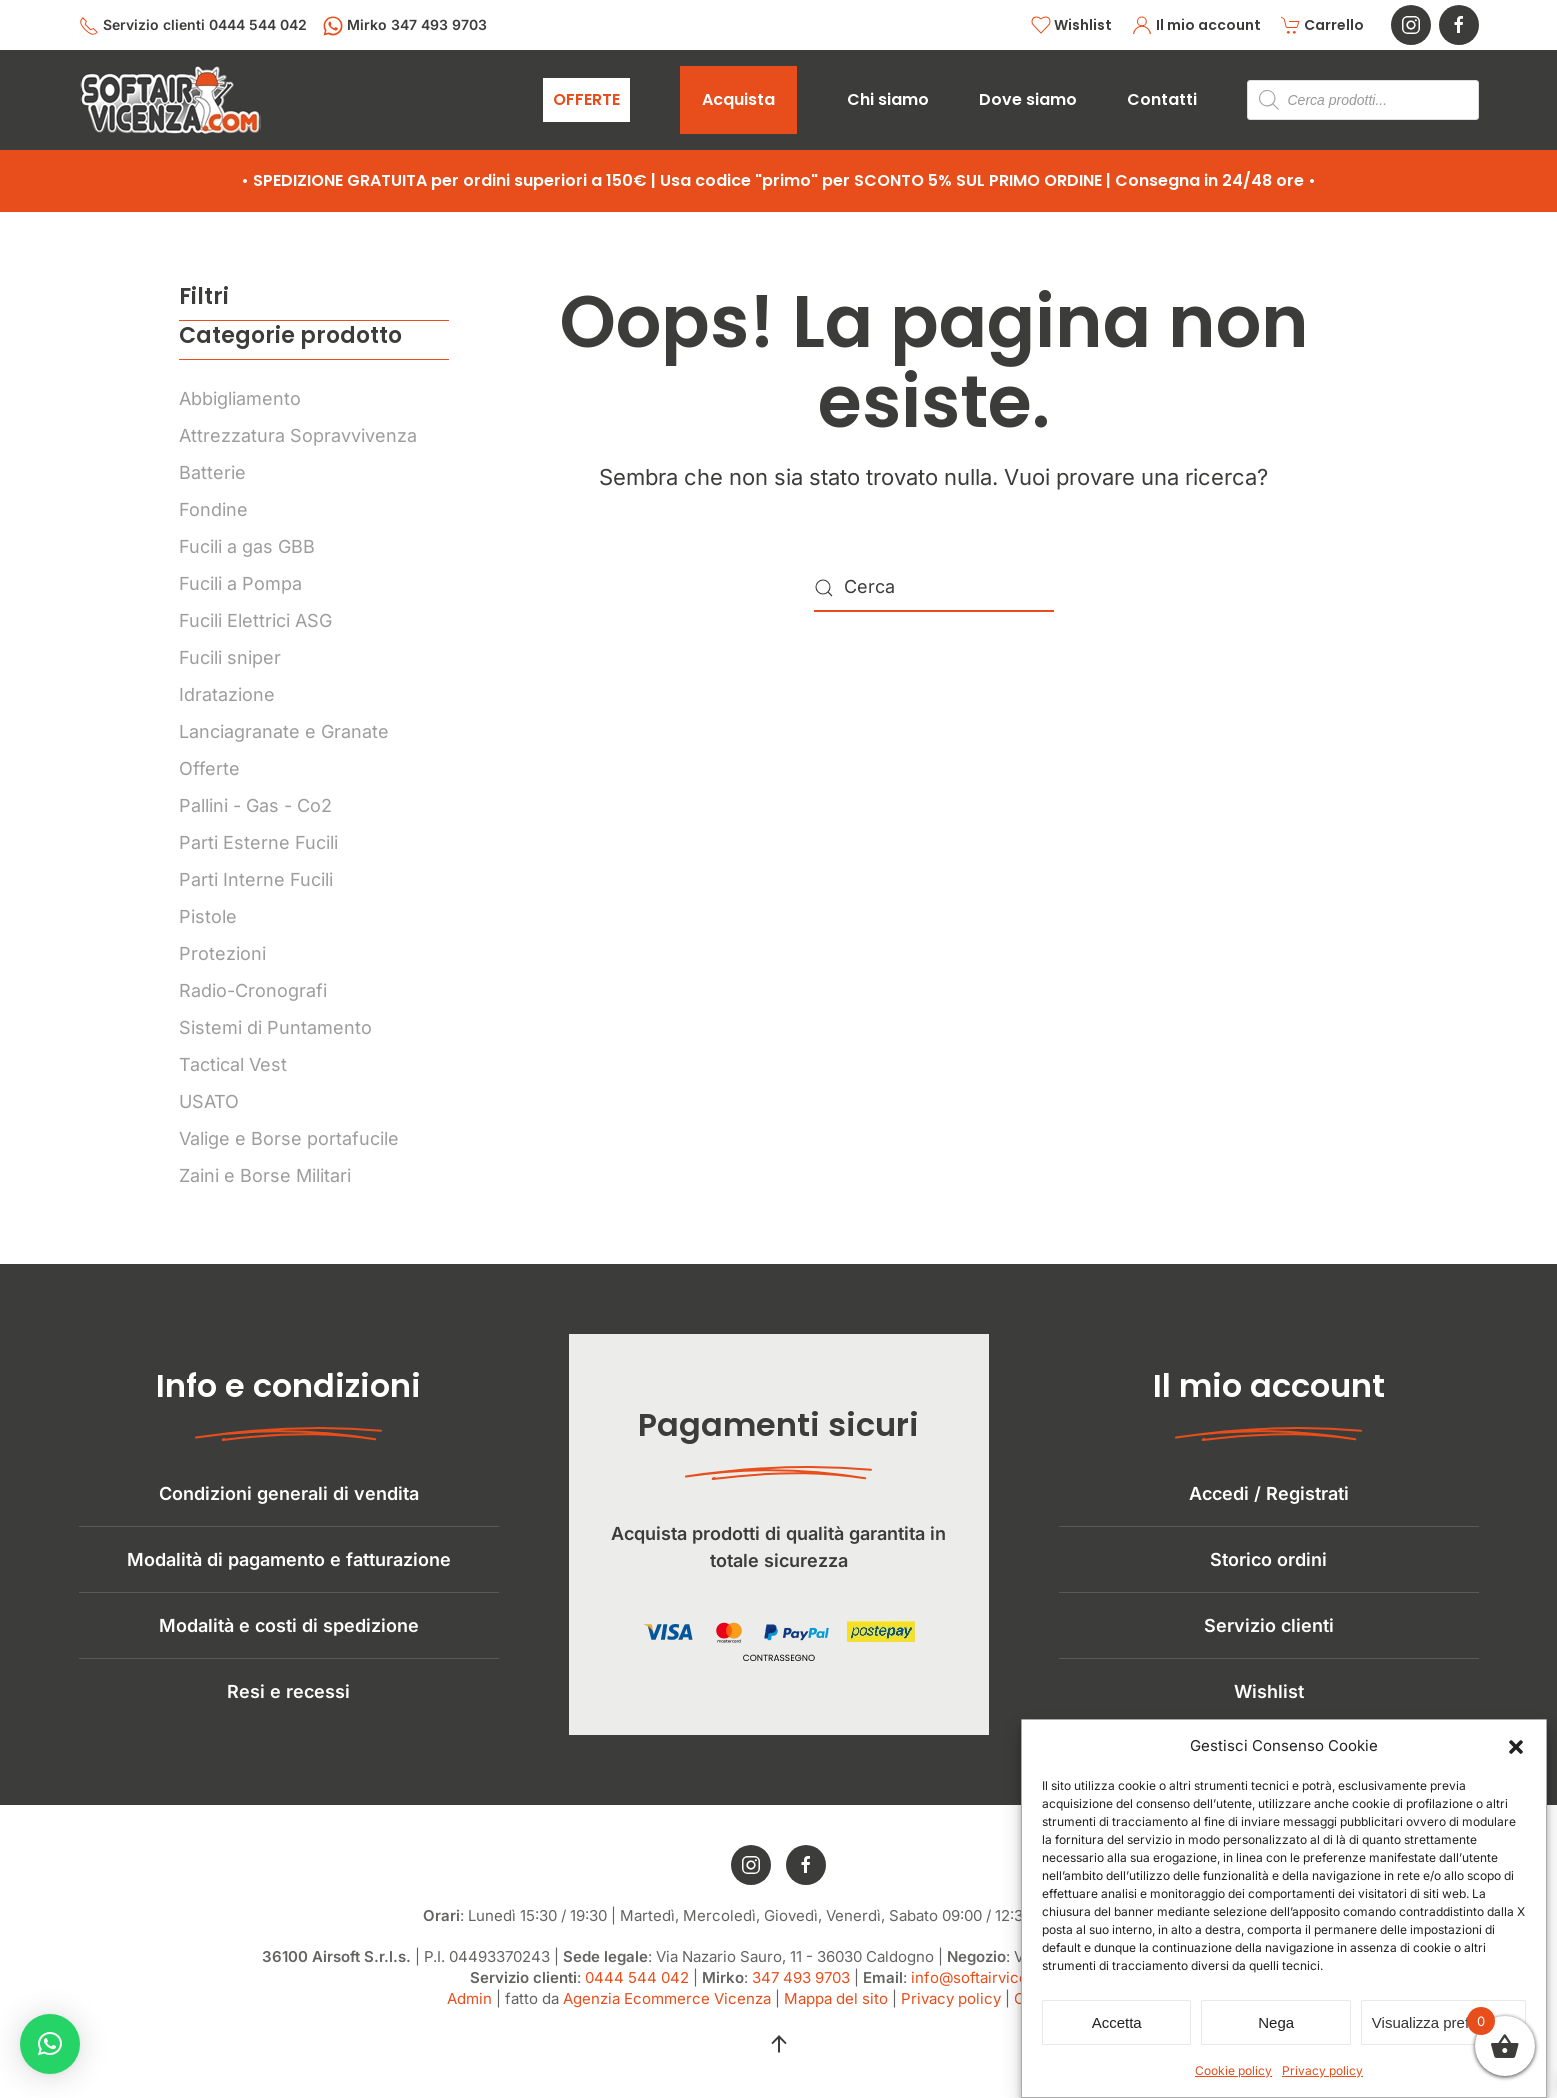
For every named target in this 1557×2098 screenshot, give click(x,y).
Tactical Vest (233, 1064)
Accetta (1117, 2022)
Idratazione (227, 694)
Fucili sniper (230, 657)
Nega (1276, 2022)
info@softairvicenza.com (999, 1998)
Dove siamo (1028, 99)
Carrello (1323, 25)
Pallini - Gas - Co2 (255, 805)
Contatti (1162, 99)
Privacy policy (1322, 2070)
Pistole (208, 916)
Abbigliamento (240, 398)
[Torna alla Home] (170, 100)
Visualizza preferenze (1443, 2022)
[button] (1516, 1746)
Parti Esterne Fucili (258, 842)
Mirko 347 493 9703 (405, 26)
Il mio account (1196, 25)
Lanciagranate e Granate (284, 731)
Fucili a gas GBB (247, 546)
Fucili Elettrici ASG (255, 620)
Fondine (213, 509)
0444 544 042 (637, 1998)
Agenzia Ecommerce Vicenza (667, 2019)
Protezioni (222, 953)
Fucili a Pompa (240, 583)
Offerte (209, 768)
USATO (209, 1101)
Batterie (212, 472)
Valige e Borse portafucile (289, 1138)
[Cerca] (934, 588)
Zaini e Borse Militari (265, 1175)
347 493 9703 (801, 1998)
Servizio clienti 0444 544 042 (193, 26)
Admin (469, 2019)
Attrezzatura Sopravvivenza (298, 435)
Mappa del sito (836, 2019)
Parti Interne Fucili (256, 879)
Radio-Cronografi (253, 990)
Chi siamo (888, 99)
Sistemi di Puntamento (275, 1027)
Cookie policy (1233, 2070)
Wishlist (1072, 25)
